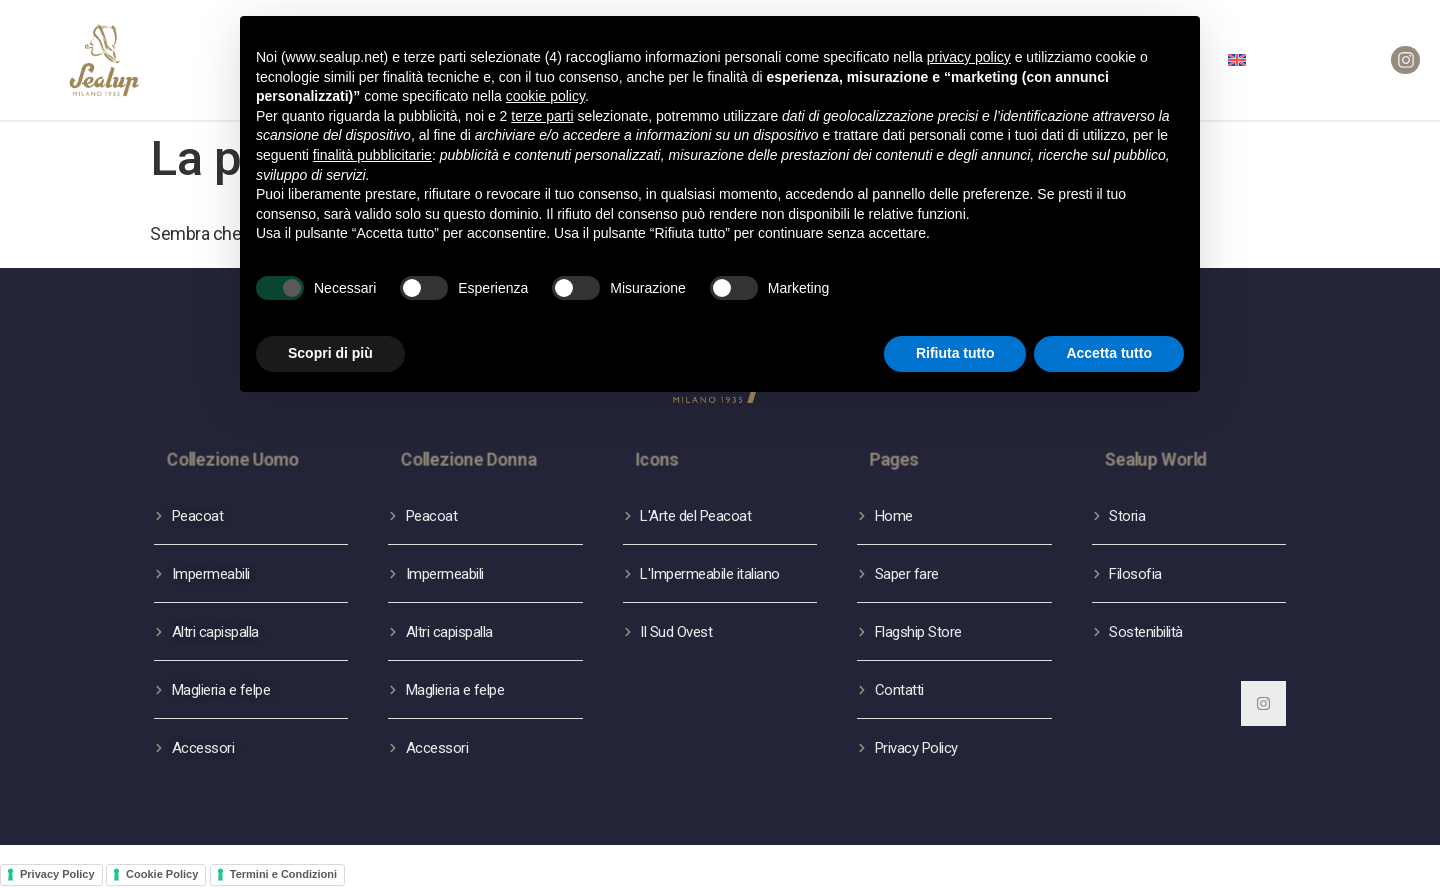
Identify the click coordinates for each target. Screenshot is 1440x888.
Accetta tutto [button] (1109, 353)
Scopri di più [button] (330, 353)
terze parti (542, 116)
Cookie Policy (162, 874)
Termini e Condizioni (283, 874)
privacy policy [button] (969, 57)
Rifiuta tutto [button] (955, 353)
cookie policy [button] (545, 96)
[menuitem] (1237, 60)
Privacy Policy (57, 874)
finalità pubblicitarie (372, 155)
